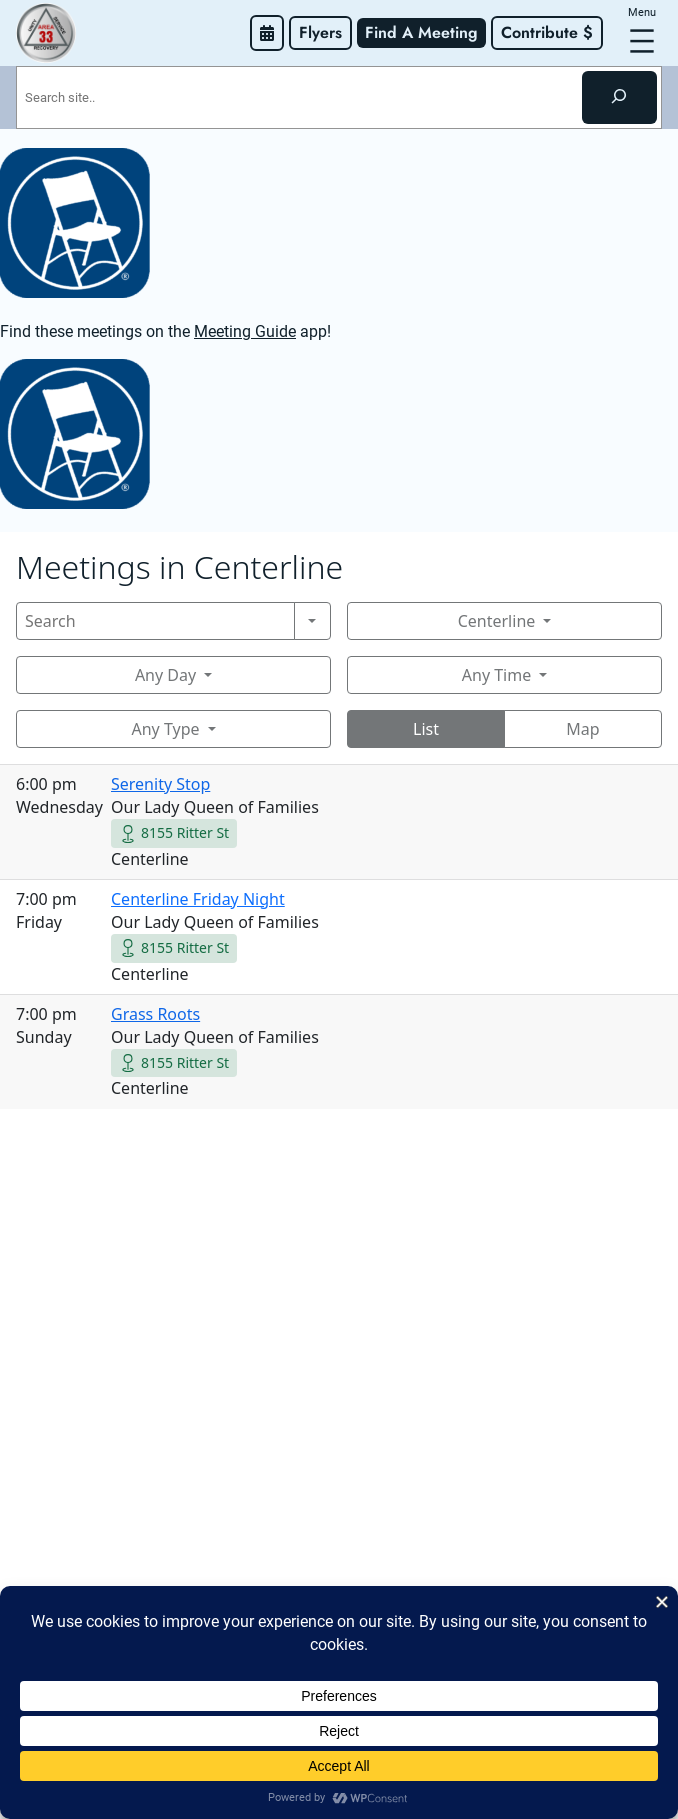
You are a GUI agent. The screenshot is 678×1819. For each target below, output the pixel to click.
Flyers (320, 32)
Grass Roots (155, 1014)
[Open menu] (642, 41)
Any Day (165, 675)
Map (582, 729)
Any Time (496, 675)
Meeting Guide (245, 331)
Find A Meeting (421, 32)
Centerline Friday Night (198, 899)
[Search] (619, 97)
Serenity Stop (160, 784)
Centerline (497, 621)
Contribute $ (547, 32)
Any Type (165, 729)
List (426, 729)
